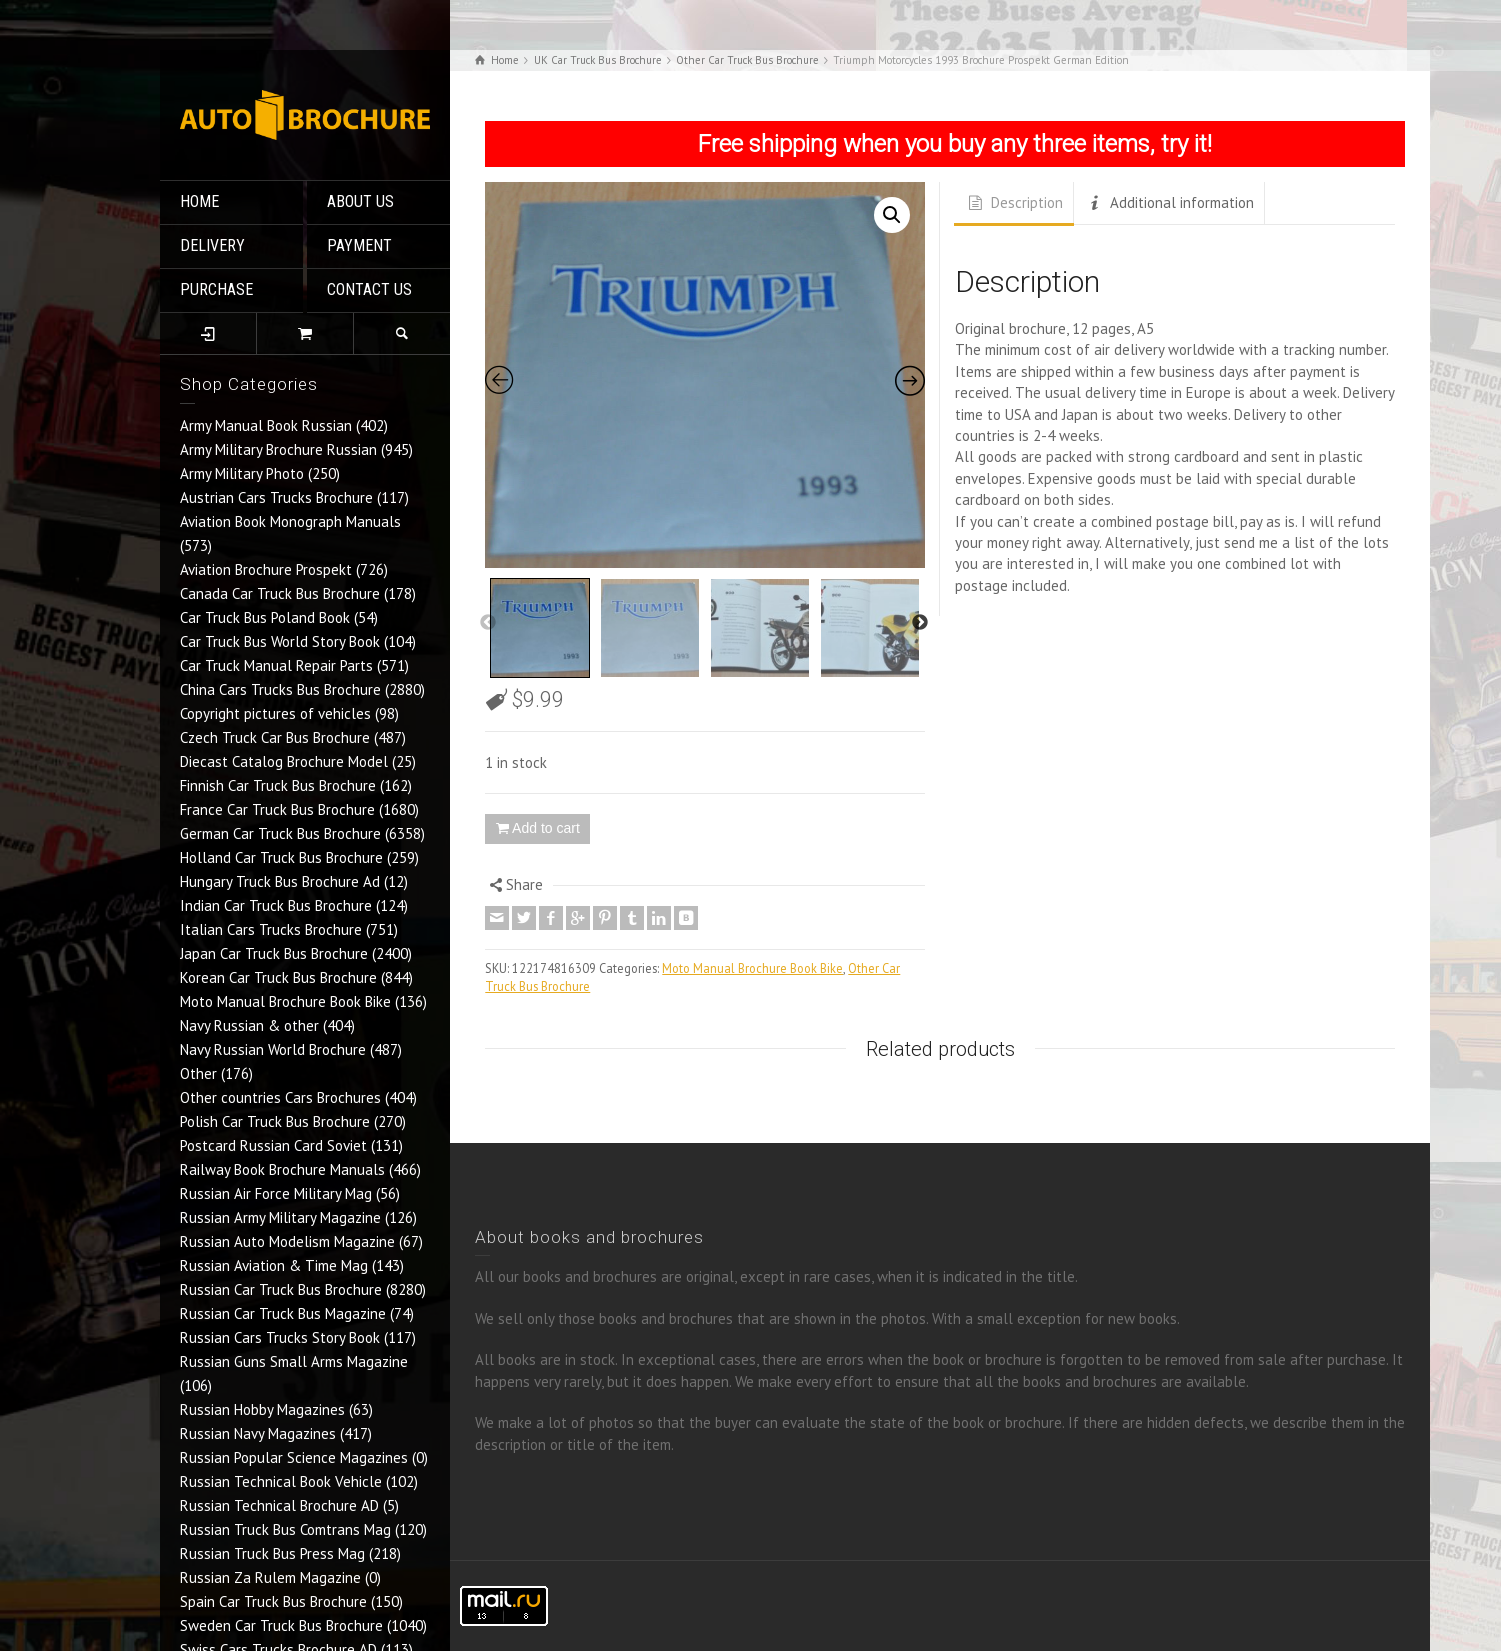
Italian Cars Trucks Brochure (271, 929)
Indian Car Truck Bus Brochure (276, 905)
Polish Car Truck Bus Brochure (275, 1121)
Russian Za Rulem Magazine (270, 1577)
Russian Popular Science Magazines (294, 1457)
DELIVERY (212, 245)
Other (198, 1073)
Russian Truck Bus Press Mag (272, 1553)
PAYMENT (359, 245)
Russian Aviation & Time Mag (274, 1265)
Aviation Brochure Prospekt (266, 569)
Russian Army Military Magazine (280, 1217)
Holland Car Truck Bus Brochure (281, 857)
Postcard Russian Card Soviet (273, 1145)
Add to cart (546, 828)
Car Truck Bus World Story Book (280, 641)
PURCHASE (216, 289)
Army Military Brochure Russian (278, 449)
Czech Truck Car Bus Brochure (275, 737)
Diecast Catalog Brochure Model (284, 761)
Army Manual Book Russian (266, 425)
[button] (892, 215)
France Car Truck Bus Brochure (277, 809)
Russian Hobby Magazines (262, 1409)
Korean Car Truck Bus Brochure (278, 977)
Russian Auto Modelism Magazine (287, 1241)
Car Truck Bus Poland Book (265, 617)
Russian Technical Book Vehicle (281, 1481)
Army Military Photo (242, 473)
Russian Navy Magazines (258, 1433)
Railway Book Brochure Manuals (282, 1169)
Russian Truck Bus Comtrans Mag (285, 1529)
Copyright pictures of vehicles (275, 713)
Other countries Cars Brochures (280, 1097)
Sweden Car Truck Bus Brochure (281, 1625)
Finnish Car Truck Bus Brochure (278, 785)
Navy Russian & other (249, 1025)
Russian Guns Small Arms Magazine (294, 1361)
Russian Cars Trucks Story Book (280, 1337)
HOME (199, 201)
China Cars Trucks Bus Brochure (280, 689)
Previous (488, 623)
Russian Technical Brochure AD (279, 1505)
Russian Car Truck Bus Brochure (281, 1289)
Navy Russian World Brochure (273, 1049)
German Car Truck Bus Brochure (280, 833)
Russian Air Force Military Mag (276, 1193)
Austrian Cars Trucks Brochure (276, 497)
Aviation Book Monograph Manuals (290, 521)
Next (920, 623)
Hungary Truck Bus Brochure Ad (280, 881)
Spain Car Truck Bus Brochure (273, 1601)
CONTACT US (369, 289)
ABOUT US (360, 201)
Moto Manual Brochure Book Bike (285, 1001)
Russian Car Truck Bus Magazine (283, 1313)
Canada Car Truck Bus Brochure (280, 593)
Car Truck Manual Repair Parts (276, 665)
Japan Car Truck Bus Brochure (274, 953)
